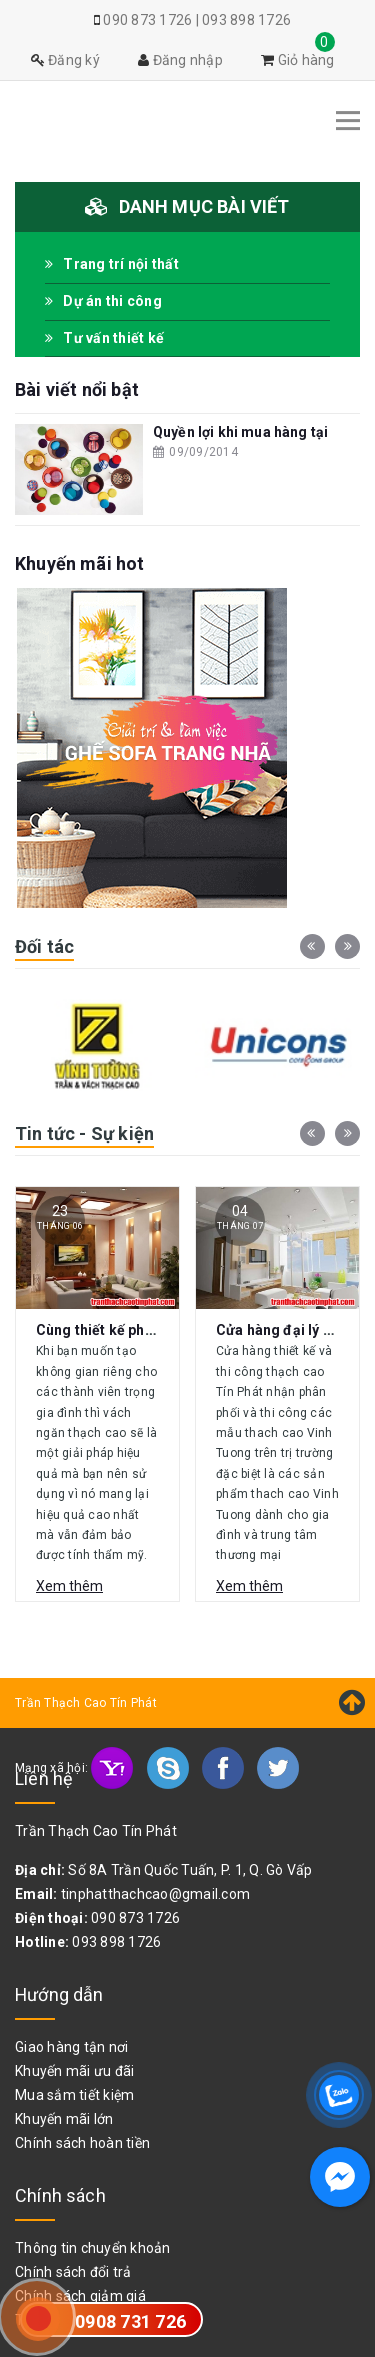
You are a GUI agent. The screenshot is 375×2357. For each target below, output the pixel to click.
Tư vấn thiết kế (104, 338)
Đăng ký (65, 60)
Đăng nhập (180, 60)
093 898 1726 (246, 20)
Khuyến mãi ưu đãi (74, 2071)
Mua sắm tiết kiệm (74, 2095)
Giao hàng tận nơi (71, 2047)
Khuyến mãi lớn (64, 2119)
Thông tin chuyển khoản (93, 2248)
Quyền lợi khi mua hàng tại (240, 432)
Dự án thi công (103, 301)
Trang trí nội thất (112, 264)
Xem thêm (69, 1586)
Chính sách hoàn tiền (82, 2143)
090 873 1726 (147, 20)
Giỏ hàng (298, 60)
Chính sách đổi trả (73, 2272)
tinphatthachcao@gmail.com (155, 1894)
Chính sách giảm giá (80, 2296)
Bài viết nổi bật (77, 389)
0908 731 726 (130, 2321)
